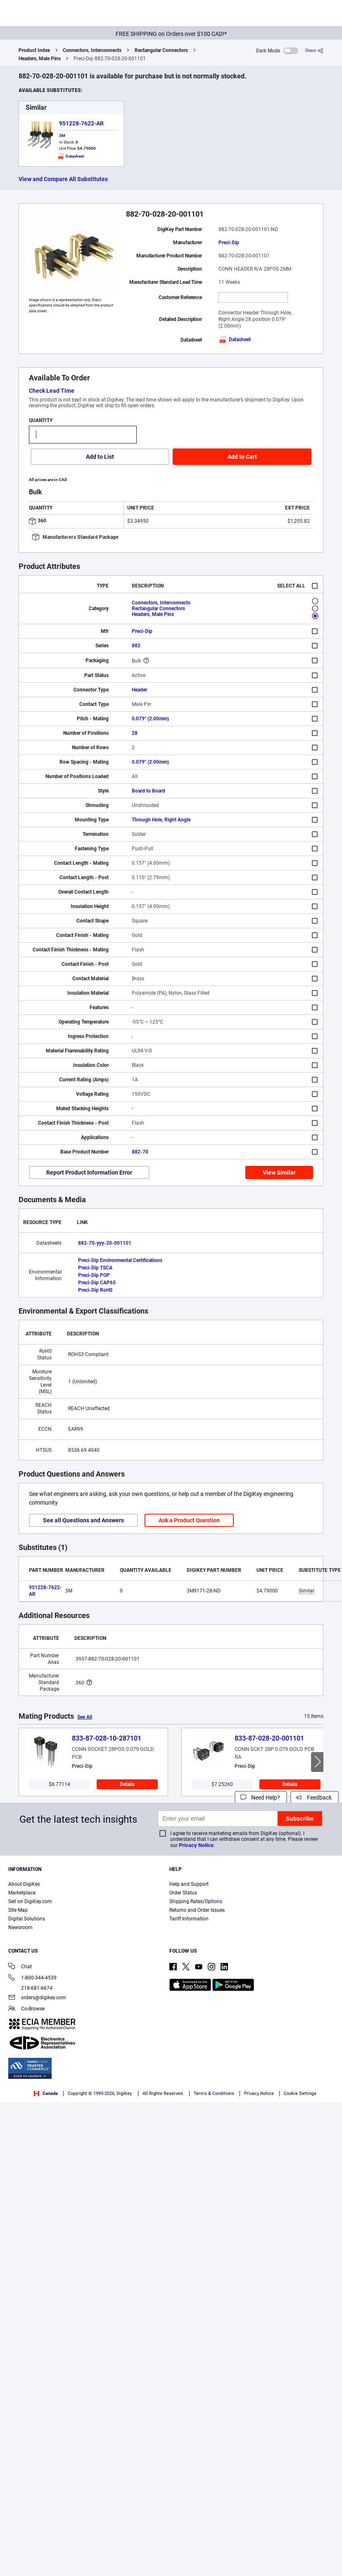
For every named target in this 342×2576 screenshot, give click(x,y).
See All (84, 1717)
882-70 (140, 1152)
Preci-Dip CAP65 (97, 1283)
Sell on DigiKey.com (30, 1901)
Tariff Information (189, 1919)
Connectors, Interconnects (92, 50)
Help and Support (189, 1884)
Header (139, 690)
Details (127, 1784)
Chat (20, 1967)
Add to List (100, 456)
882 (136, 646)
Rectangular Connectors (161, 50)
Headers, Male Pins (40, 58)
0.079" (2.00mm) (150, 719)
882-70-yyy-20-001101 (104, 1243)
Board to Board (148, 791)
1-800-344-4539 (32, 1978)
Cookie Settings (300, 2093)
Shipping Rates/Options (195, 1901)
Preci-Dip (228, 242)
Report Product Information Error (89, 1172)
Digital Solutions (26, 1919)
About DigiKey (24, 1884)
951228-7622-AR (81, 123)
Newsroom (20, 1927)
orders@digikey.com (37, 1998)
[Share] (314, 50)
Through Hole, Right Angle (161, 820)
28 (135, 733)
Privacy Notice (196, 1845)
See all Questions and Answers (83, 1520)
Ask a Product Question (189, 1520)
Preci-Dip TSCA (95, 1268)
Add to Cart (242, 456)
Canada (46, 2093)
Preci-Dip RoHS (95, 1290)
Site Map (18, 1910)
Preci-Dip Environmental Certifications (120, 1260)
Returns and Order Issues (197, 1910)
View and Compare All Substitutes (63, 179)
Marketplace (22, 1893)
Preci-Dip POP (94, 1275)
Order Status (183, 1893)
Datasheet (234, 339)
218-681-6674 (30, 1988)
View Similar (279, 1172)
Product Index (34, 50)
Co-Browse (26, 2009)
